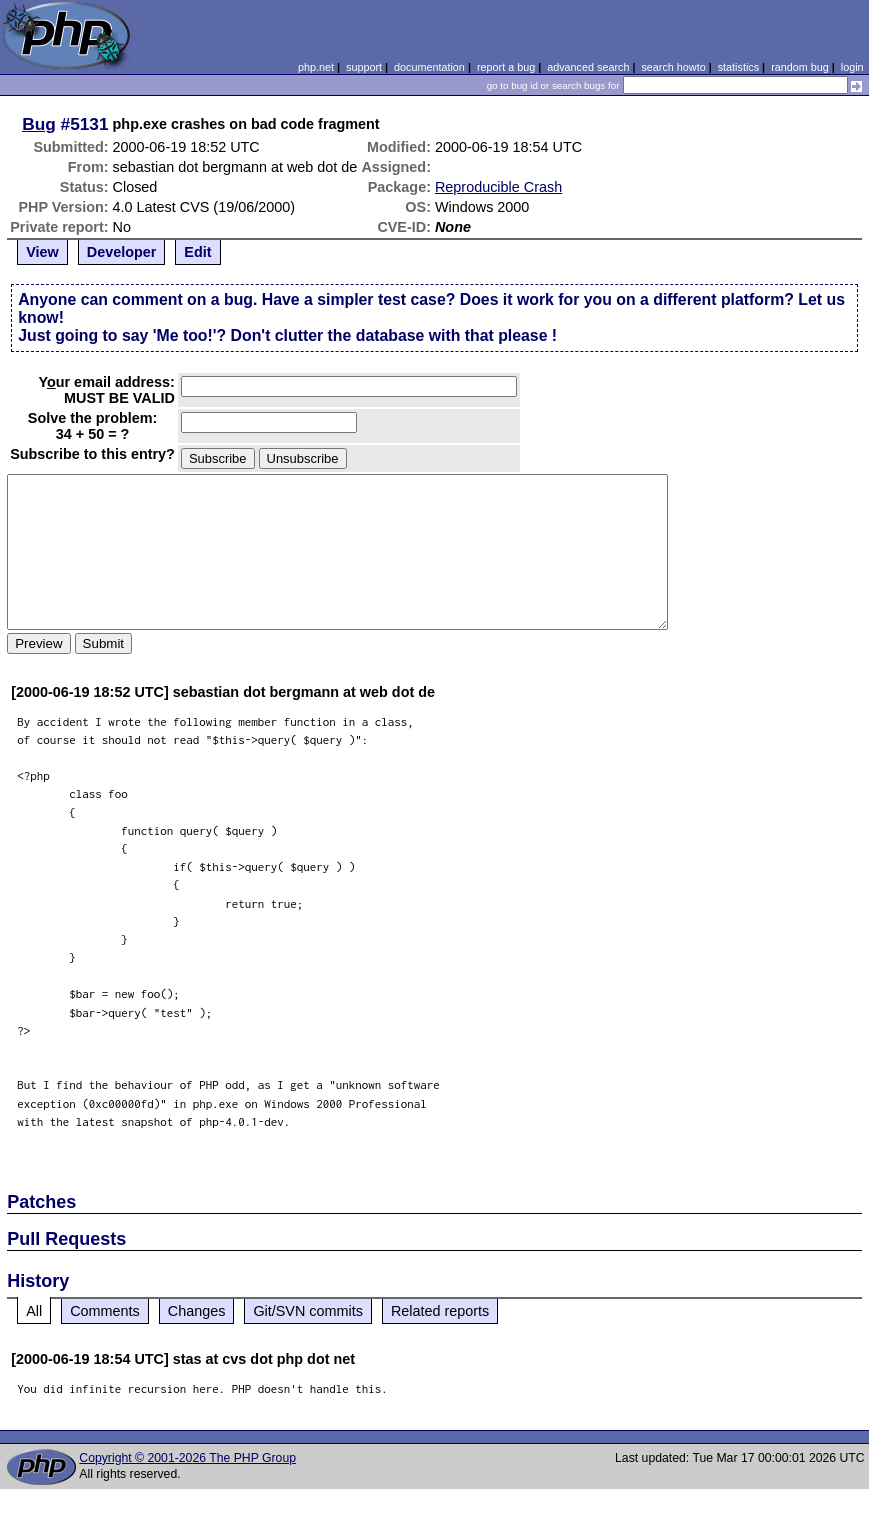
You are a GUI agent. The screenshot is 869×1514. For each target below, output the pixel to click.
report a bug (506, 67)
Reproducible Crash (498, 187)
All (34, 1311)
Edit (197, 252)
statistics (738, 67)
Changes (197, 1311)
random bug (800, 67)
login (852, 67)
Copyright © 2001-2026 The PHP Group (187, 1458)
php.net (316, 67)
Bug (39, 124)
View (42, 252)
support (364, 67)
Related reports (440, 1311)
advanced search (588, 67)
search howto (673, 67)
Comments (105, 1311)
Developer (122, 252)
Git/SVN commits (308, 1311)
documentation (429, 67)
